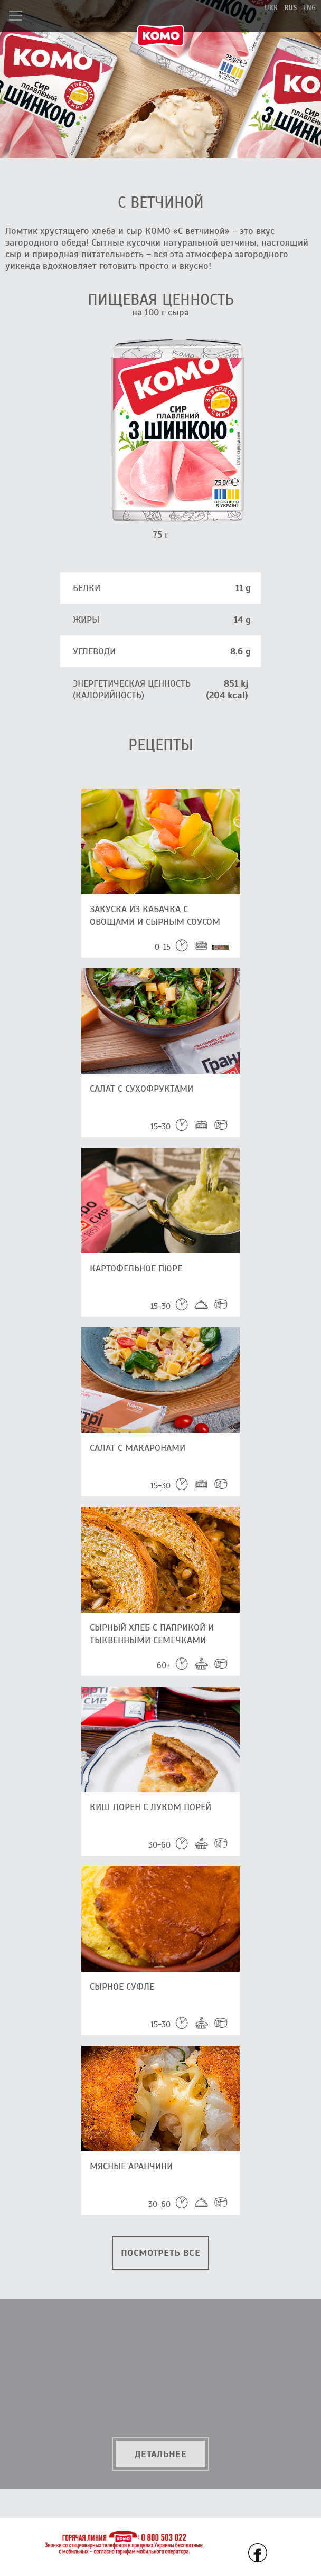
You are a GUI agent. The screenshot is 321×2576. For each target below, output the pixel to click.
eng (309, 7)
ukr (271, 7)
